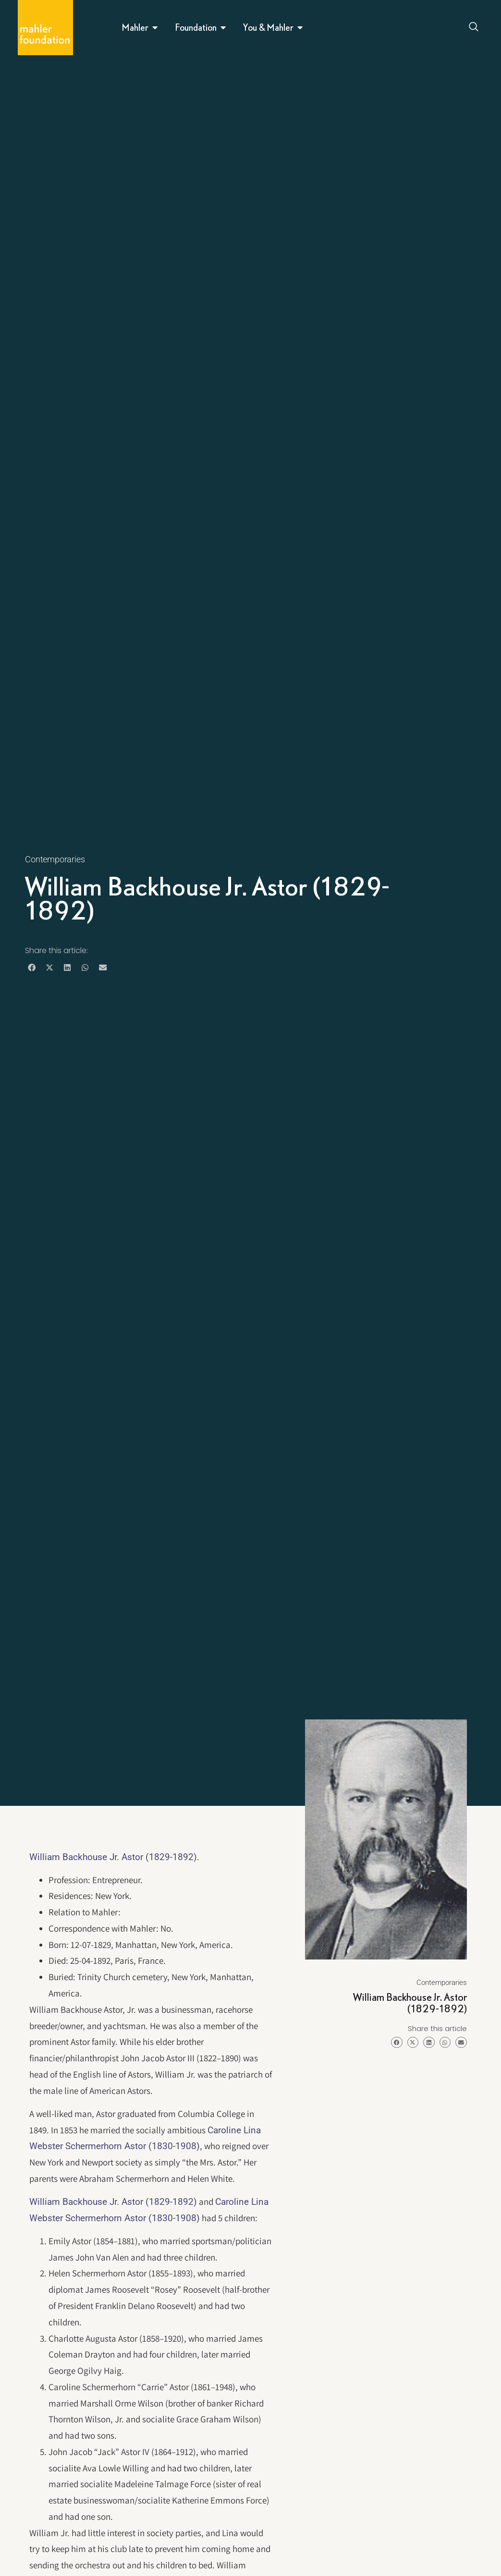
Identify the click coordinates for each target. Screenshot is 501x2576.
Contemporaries (55, 859)
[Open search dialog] (474, 27)
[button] (31, 967)
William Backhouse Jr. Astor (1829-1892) (113, 1856)
